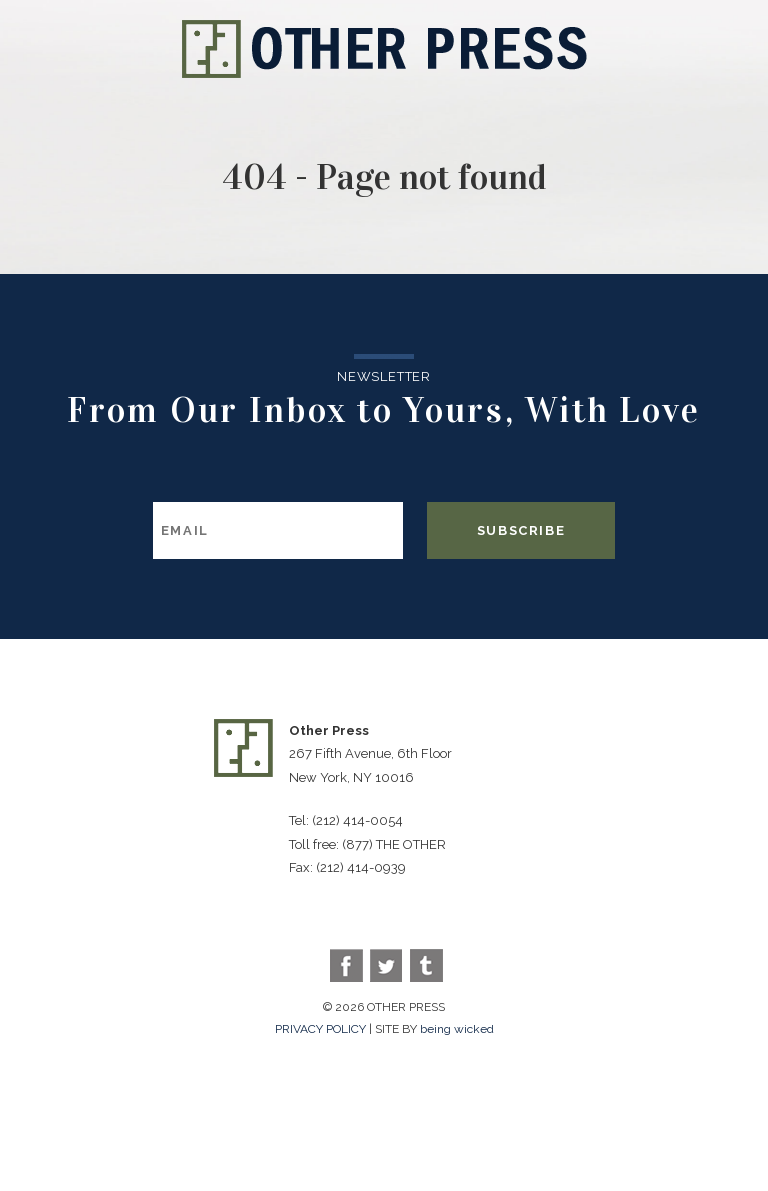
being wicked (457, 1029)
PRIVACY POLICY (320, 1029)
